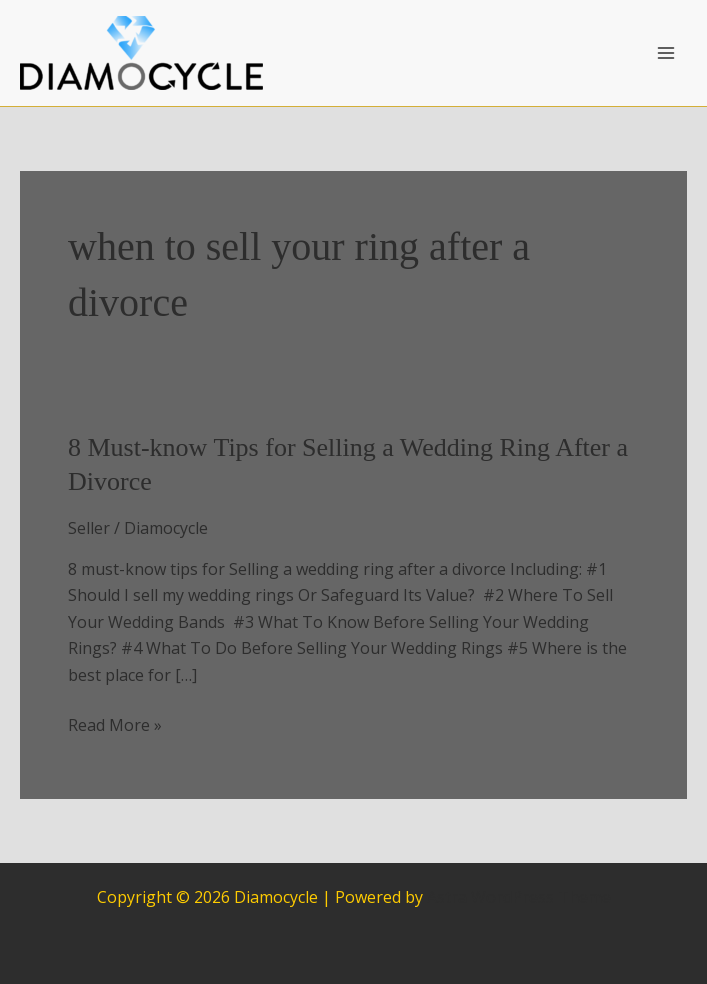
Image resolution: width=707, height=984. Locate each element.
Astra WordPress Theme (519, 897)
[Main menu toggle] (666, 53)
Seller (89, 528)
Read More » (115, 725)
